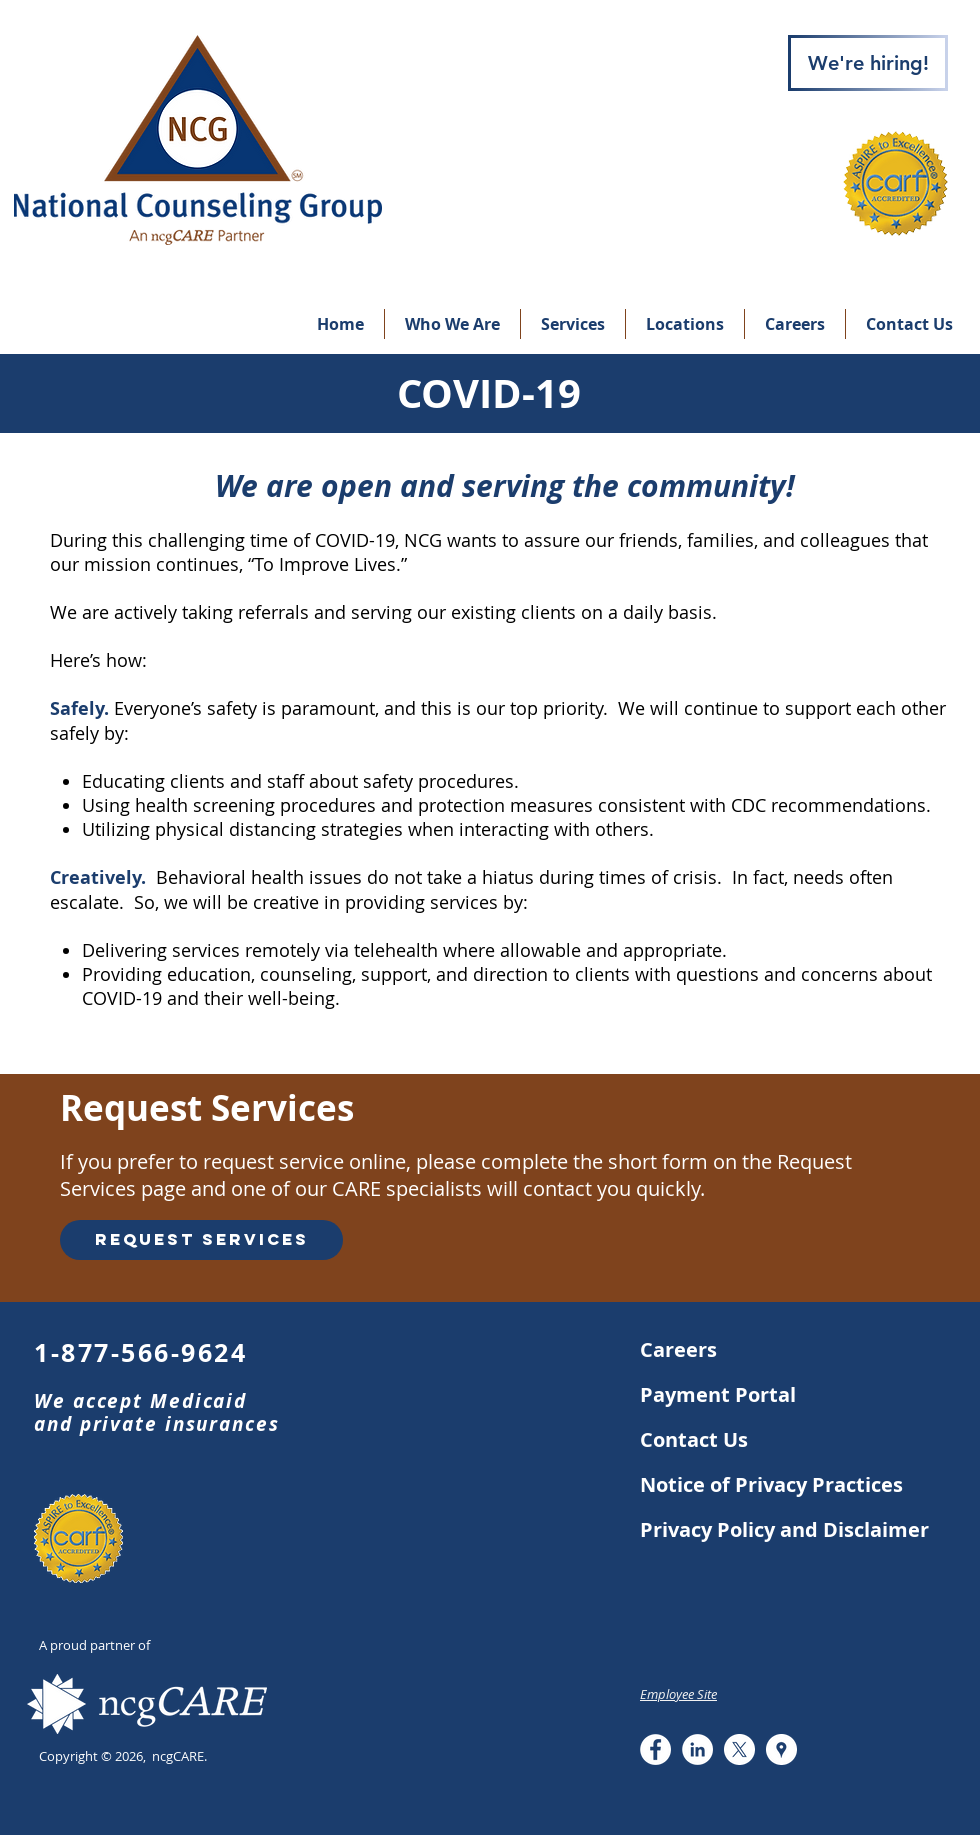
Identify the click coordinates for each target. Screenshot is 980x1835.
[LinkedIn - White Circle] (697, 1749)
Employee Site (678, 1694)
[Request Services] (201, 1240)
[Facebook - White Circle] (655, 1749)
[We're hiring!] (868, 63)
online (377, 1161)
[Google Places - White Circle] (781, 1749)
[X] (739, 1749)
